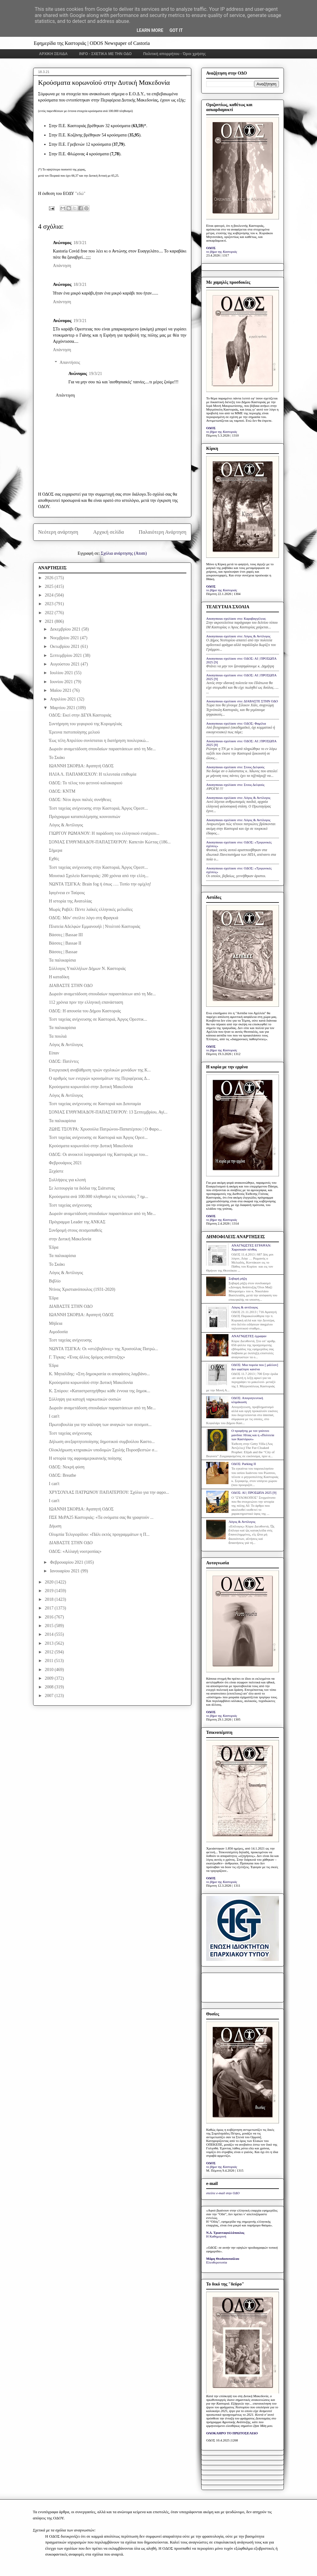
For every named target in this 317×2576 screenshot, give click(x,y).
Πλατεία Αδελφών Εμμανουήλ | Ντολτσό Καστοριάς (94, 926)
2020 (50, 1582)
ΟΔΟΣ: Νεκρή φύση (67, 1467)
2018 (50, 1599)
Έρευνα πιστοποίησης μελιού (74, 732)
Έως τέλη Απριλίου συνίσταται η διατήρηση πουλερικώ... (99, 740)
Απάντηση (62, 265)
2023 (50, 603)
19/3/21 (80, 320)
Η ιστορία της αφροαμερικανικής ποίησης (85, 1458)
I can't (54, 1416)
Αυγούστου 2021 (65, 664)
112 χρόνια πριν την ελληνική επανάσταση (86, 1002)
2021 (50, 621)
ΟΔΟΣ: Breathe (62, 1475)
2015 (50, 1625)
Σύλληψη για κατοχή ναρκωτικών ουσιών (85, 1399)
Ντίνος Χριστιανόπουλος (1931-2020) (82, 1289)
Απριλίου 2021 (63, 699)
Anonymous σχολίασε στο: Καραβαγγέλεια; (236, 618)
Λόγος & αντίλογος (244, 1307)
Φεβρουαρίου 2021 (67, 1562)
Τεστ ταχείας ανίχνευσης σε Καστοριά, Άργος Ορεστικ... (98, 1019)
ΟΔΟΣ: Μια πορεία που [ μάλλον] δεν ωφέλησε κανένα (254, 1367)
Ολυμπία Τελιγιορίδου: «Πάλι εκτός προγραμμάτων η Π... (99, 1534)
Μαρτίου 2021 (63, 707)
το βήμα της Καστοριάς (221, 251)
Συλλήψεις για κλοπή (67, 1180)
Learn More (150, 30)
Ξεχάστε (56, 1171)
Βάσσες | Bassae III (66, 935)
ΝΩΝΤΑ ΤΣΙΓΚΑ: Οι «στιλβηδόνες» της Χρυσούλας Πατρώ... (103, 1348)
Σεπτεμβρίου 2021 (66, 655)
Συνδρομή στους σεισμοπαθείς (75, 1230)
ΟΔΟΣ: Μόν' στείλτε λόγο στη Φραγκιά (83, 917)
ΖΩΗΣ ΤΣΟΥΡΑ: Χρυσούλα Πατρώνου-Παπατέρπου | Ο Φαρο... (105, 1129)
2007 (50, 1695)
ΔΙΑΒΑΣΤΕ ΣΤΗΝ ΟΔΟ (71, 985)
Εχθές (54, 858)
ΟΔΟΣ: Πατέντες (64, 1061)
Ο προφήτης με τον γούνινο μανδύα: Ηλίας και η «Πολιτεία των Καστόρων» (252, 1435)
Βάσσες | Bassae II (65, 943)
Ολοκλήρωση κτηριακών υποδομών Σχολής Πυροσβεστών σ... (103, 1450)
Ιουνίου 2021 (62, 681)
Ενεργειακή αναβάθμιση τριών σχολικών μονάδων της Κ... (100, 1070)
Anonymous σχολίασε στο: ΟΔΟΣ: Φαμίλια (236, 723)
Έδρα (54, 1247)
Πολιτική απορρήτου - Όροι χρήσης (174, 54)
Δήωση (55, 1526)
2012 (50, 1652)
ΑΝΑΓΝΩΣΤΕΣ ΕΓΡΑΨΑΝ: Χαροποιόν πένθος (251, 1247)
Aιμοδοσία (58, 1331)
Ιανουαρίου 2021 (65, 1571)
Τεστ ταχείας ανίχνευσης (70, 1205)
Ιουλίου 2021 (62, 672)
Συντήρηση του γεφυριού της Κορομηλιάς (85, 724)
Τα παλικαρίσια (62, 960)
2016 (50, 1617)
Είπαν (54, 1053)
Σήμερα (55, 850)
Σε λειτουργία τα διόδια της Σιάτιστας (82, 1188)
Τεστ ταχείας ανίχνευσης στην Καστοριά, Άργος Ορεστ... (98, 808)
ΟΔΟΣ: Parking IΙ (243, 1464)
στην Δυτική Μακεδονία (70, 1239)
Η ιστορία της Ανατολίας (70, 901)
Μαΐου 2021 (61, 690)
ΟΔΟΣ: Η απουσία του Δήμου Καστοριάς (85, 1011)
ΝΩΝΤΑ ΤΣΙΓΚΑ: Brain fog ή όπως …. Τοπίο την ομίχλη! (100, 884)
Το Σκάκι (57, 757)
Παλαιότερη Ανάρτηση (162, 532)
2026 (50, 577)
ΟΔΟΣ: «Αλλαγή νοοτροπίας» (75, 1551)
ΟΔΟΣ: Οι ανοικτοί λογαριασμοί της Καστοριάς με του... (98, 1154)
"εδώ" (80, 193)
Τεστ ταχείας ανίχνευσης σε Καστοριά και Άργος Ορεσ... (98, 1137)
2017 (50, 1608)
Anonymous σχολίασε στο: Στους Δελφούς (235, 767)
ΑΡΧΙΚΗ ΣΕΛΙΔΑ (53, 54)
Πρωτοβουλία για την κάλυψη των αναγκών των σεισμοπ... (100, 1424)
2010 (50, 1669)
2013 (50, 1643)
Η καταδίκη (59, 977)
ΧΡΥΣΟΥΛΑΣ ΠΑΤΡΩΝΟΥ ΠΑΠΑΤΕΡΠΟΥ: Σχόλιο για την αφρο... (109, 1492)
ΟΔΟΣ (211, 248)
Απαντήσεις (69, 362)
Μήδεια (55, 1323)
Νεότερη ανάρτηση (58, 532)
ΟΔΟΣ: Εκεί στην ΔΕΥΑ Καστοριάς (80, 715)
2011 (49, 1660)
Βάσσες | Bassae (63, 952)
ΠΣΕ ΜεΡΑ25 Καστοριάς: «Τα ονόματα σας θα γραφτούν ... (101, 1517)
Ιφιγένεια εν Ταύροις (67, 892)
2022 (50, 612)
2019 (50, 1590)
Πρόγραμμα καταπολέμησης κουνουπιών (84, 816)
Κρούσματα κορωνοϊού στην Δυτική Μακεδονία (91, 1086)
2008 (50, 1687)
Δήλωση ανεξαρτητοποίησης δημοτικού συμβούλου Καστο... (102, 1441)
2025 (50, 586)
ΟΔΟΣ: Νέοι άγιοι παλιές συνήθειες (80, 799)
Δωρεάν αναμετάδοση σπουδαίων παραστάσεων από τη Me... (102, 749)
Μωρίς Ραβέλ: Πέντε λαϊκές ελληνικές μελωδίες (91, 909)
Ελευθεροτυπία (216, 2262)
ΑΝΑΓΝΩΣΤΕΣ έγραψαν (249, 1336)
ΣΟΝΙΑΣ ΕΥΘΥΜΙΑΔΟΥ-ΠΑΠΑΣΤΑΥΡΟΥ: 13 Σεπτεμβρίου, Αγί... (108, 1112)
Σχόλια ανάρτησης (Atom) (124, 553)
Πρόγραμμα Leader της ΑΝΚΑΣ (77, 1222)
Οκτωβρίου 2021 (65, 646)
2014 (50, 1634)
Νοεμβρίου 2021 (65, 637)
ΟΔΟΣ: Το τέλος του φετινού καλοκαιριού (85, 783)
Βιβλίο (55, 1281)
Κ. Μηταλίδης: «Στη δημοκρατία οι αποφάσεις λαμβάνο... (99, 1374)
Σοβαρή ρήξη (237, 1278)
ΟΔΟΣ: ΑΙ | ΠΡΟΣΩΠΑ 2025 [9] (253, 1492)
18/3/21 (80, 242)
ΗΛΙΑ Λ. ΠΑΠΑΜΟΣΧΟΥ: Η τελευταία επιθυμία (92, 774)
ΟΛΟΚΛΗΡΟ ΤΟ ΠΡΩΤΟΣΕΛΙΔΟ (232, 2433)
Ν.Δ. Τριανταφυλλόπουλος (225, 2232)
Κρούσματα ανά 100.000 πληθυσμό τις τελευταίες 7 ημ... (98, 1196)
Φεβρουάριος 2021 (65, 1163)
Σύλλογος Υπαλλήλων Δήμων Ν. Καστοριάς (87, 968)
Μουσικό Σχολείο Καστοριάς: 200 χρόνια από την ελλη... (99, 875)
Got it (176, 30)
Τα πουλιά (58, 1036)
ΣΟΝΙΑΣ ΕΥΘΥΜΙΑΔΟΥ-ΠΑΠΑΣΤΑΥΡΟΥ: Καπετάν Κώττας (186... (110, 842)
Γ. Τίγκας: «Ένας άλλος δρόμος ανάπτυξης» (87, 1357)
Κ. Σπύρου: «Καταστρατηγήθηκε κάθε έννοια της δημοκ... (99, 1391)
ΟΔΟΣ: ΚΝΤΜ (62, 791)
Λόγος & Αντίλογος (66, 825)
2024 (50, 595)
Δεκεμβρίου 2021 (65, 629)
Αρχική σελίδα (108, 532)
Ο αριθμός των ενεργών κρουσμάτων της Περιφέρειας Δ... (99, 1078)
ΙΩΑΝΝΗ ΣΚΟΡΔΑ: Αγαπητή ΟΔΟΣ (81, 766)
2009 (50, 1678)
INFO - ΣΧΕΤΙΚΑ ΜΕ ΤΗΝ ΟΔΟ (105, 54)
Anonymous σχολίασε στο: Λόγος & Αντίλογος (238, 636)
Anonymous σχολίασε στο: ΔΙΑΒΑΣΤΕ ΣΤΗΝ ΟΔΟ (242, 701)
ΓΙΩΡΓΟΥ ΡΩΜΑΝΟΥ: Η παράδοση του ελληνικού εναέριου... (104, 833)
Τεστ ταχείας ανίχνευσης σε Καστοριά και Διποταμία (95, 1103)
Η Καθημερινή (216, 2236)
